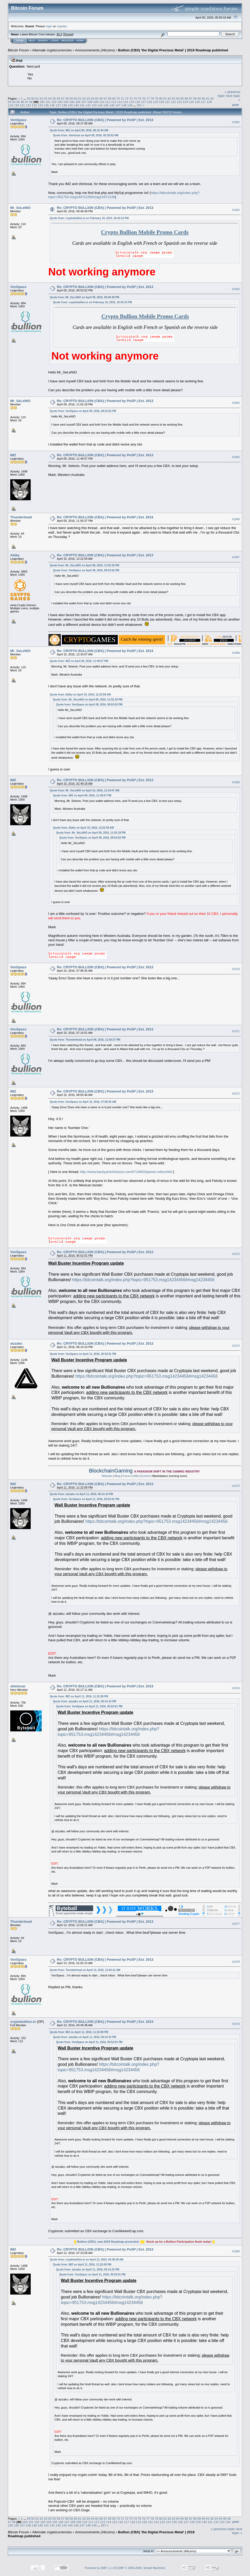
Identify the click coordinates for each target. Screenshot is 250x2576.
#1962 (236, 209)
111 (107, 102)
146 (112, 105)
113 (119, 102)
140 (76, 105)
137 (58, 105)
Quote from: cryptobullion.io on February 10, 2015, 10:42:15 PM (89, 218)
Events (145, 1475)
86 (186, 98)
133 (34, 105)
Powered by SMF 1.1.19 (100, 2567)
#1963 (236, 289)
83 (173, 98)
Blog (117, 1475)
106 (78, 102)
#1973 (236, 1254)
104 (65, 102)
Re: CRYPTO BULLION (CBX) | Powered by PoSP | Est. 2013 (105, 120)
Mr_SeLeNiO (20, 208)
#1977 (236, 1923)
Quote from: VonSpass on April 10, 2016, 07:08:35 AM (83, 1101)
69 (113, 98)
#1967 (236, 557)
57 (62, 98)
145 (106, 105)
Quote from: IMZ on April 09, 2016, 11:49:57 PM (79, 661)
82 (169, 98)
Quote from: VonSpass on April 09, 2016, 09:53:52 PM (83, 411)
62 (84, 98)
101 (48, 102)
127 (203, 102)
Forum (127, 1475)
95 (18, 102)
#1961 (236, 122)
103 (60, 102)
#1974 (236, 1345)
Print (235, 104)
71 (122, 98)
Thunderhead (21, 517)
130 (16, 105)
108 (89, 102)
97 (26, 102)
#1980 (236, 2251)
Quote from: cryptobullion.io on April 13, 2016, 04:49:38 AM (86, 2259)
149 (129, 105)
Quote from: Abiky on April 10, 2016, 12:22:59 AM (80, 694)
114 (125, 102)
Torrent (68, 34)
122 (173, 102)
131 (22, 105)
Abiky (14, 555)
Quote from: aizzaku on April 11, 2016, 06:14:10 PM (81, 1494)
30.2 (59, 34)
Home (19, 40)
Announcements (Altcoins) (95, 50)
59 (71, 98)
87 (190, 98)
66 (101, 98)
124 (185, 102)
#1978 (236, 1961)
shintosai (17, 1686)
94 (13, 102)
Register (67, 40)
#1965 (236, 457)
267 (139, 105)
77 (148, 98)
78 (152, 98)
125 (191, 102)
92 (212, 98)
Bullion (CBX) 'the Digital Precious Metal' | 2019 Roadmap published (173, 50)
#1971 (236, 1031)
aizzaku (16, 1343)
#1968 (236, 652)
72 (126, 98)
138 (64, 105)
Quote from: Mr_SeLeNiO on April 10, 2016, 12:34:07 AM (84, 790)
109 (95, 102)
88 (195, 98)
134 (40, 105)
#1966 (236, 519)
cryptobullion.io (23, 2022)
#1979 (236, 2023)
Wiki (136, 1475)
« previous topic (223, 2529)
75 (139, 98)
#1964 (236, 402)
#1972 (236, 1093)
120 (161, 102)
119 (155, 102)
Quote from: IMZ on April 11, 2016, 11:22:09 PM (79, 1696)
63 (88, 98)
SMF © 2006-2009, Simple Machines (141, 2567)
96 (22, 102)
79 (156, 98)
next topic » (237, 2531)
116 (137, 102)
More (80, 40)
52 (41, 98)
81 (165, 98)
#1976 (236, 1688)
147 (118, 105)
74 (135, 98)
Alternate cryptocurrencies (52, 50)
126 (197, 102)
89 (199, 98)
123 (179, 102)
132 (28, 105)
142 (88, 105)
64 (92, 98)
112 (113, 102)
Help (32, 40)
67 (105, 98)
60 (75, 98)
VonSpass (18, 120)
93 (9, 102)
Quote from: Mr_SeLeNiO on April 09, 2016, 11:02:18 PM (84, 565)
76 (143, 98)
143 (94, 105)
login (49, 26)
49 (28, 98)
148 (124, 105)
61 (79, 98)
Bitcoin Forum (18, 50)
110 (101, 102)
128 (209, 102)
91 (207, 98)
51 (37, 98)
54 (50, 98)
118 (149, 102)
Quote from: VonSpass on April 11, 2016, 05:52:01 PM (83, 1353)
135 (46, 105)
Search (43, 40)
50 (32, 98)
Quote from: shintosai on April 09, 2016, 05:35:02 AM (85, 135)
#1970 (236, 969)
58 (67, 98)
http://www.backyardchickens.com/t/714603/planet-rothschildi (126, 1172)
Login (54, 40)
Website (107, 1475)
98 (31, 102)
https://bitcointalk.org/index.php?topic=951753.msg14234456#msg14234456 (143, 1280)
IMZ (13, 455)
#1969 (236, 782)
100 (42, 102)
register (62, 26)
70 (118, 98)
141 (82, 105)
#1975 (236, 1485)
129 (10, 105)
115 (131, 102)
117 (143, 102)
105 (72, 102)
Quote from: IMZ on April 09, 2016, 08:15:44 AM (79, 130)
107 (84, 102)
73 (131, 98)
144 (100, 105)
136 (52, 105)
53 (45, 98)
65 (96, 98)
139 (70, 105)
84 (177, 98)
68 (109, 98)
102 (54, 102)
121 (167, 102)
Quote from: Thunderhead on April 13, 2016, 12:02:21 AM (85, 1970)
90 (203, 98)
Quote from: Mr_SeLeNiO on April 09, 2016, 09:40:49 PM (84, 297)
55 (54, 98)
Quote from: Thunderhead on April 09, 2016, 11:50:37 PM (85, 1039)
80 (160, 98)
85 (182, 98)
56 (58, 98)
